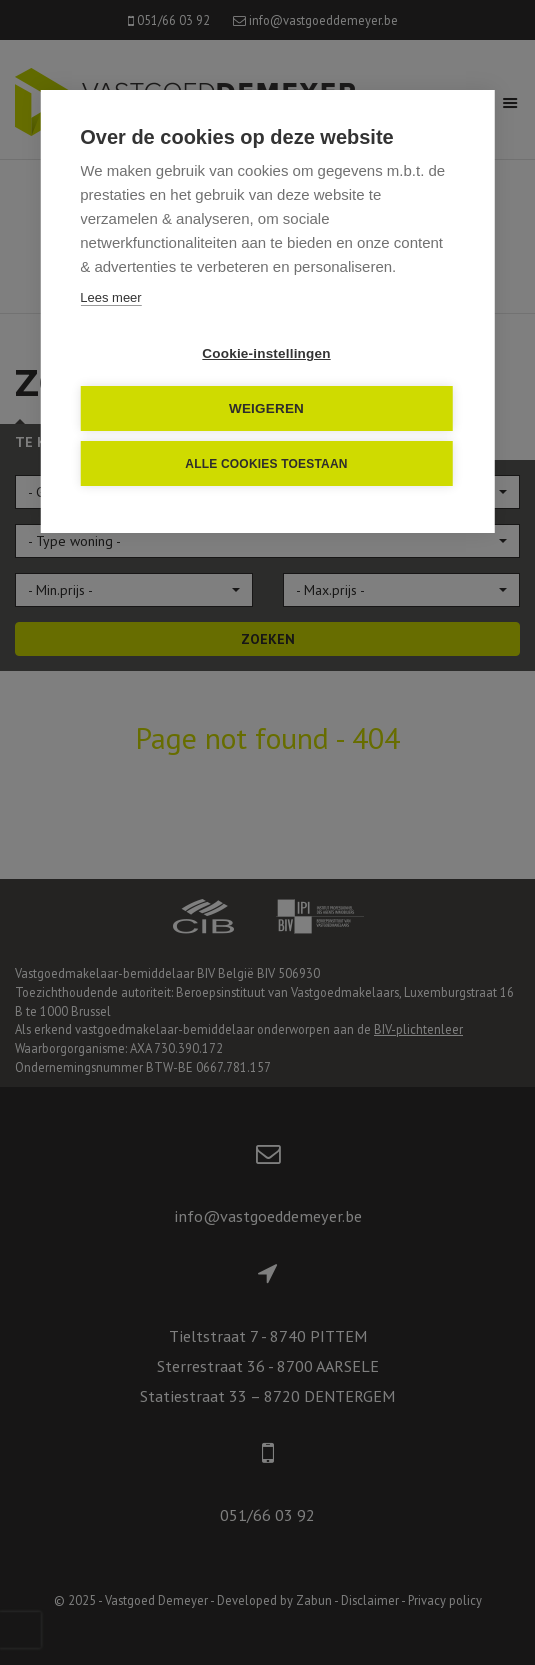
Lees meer (110, 297)
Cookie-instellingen (266, 353)
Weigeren (266, 408)
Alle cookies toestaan (266, 464)
